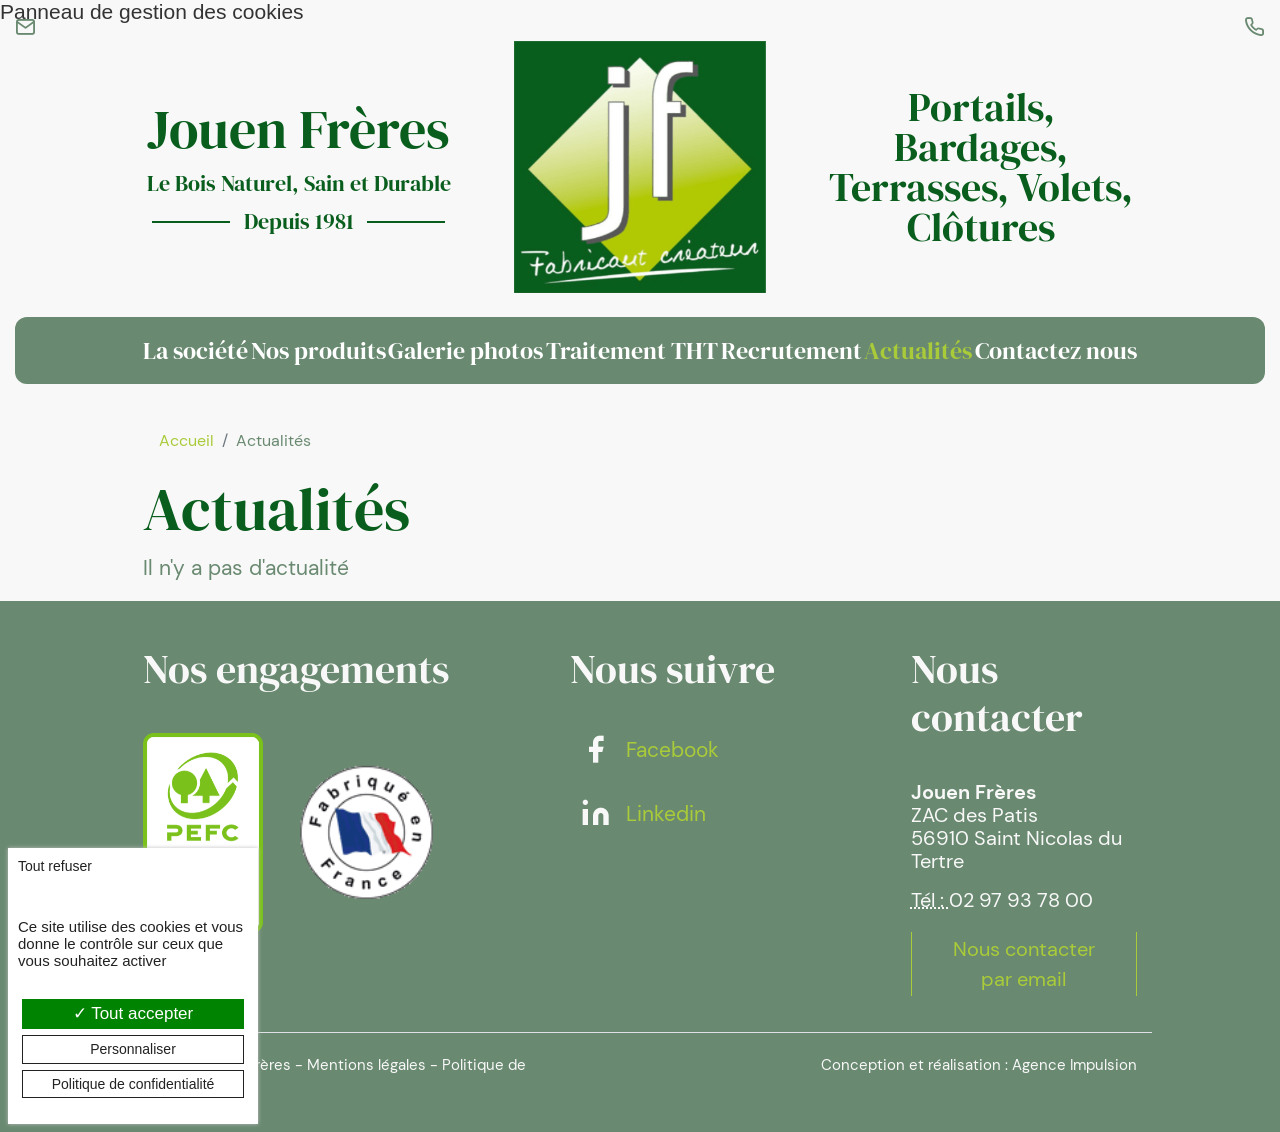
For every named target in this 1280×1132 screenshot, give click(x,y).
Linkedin (643, 814)
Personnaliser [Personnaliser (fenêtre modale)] (133, 1049)
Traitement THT (632, 350)
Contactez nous (1056, 350)
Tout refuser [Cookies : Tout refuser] (55, 866)
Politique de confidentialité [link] (133, 1084)
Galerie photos (465, 350)
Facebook (649, 750)
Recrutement (791, 350)
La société (195, 350)
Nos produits (318, 350)
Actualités (918, 350)
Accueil (186, 440)
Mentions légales (366, 1065)
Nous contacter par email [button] (1024, 964)
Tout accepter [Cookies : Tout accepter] (133, 1013)
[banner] (640, 166)
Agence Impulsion (1074, 1065)
